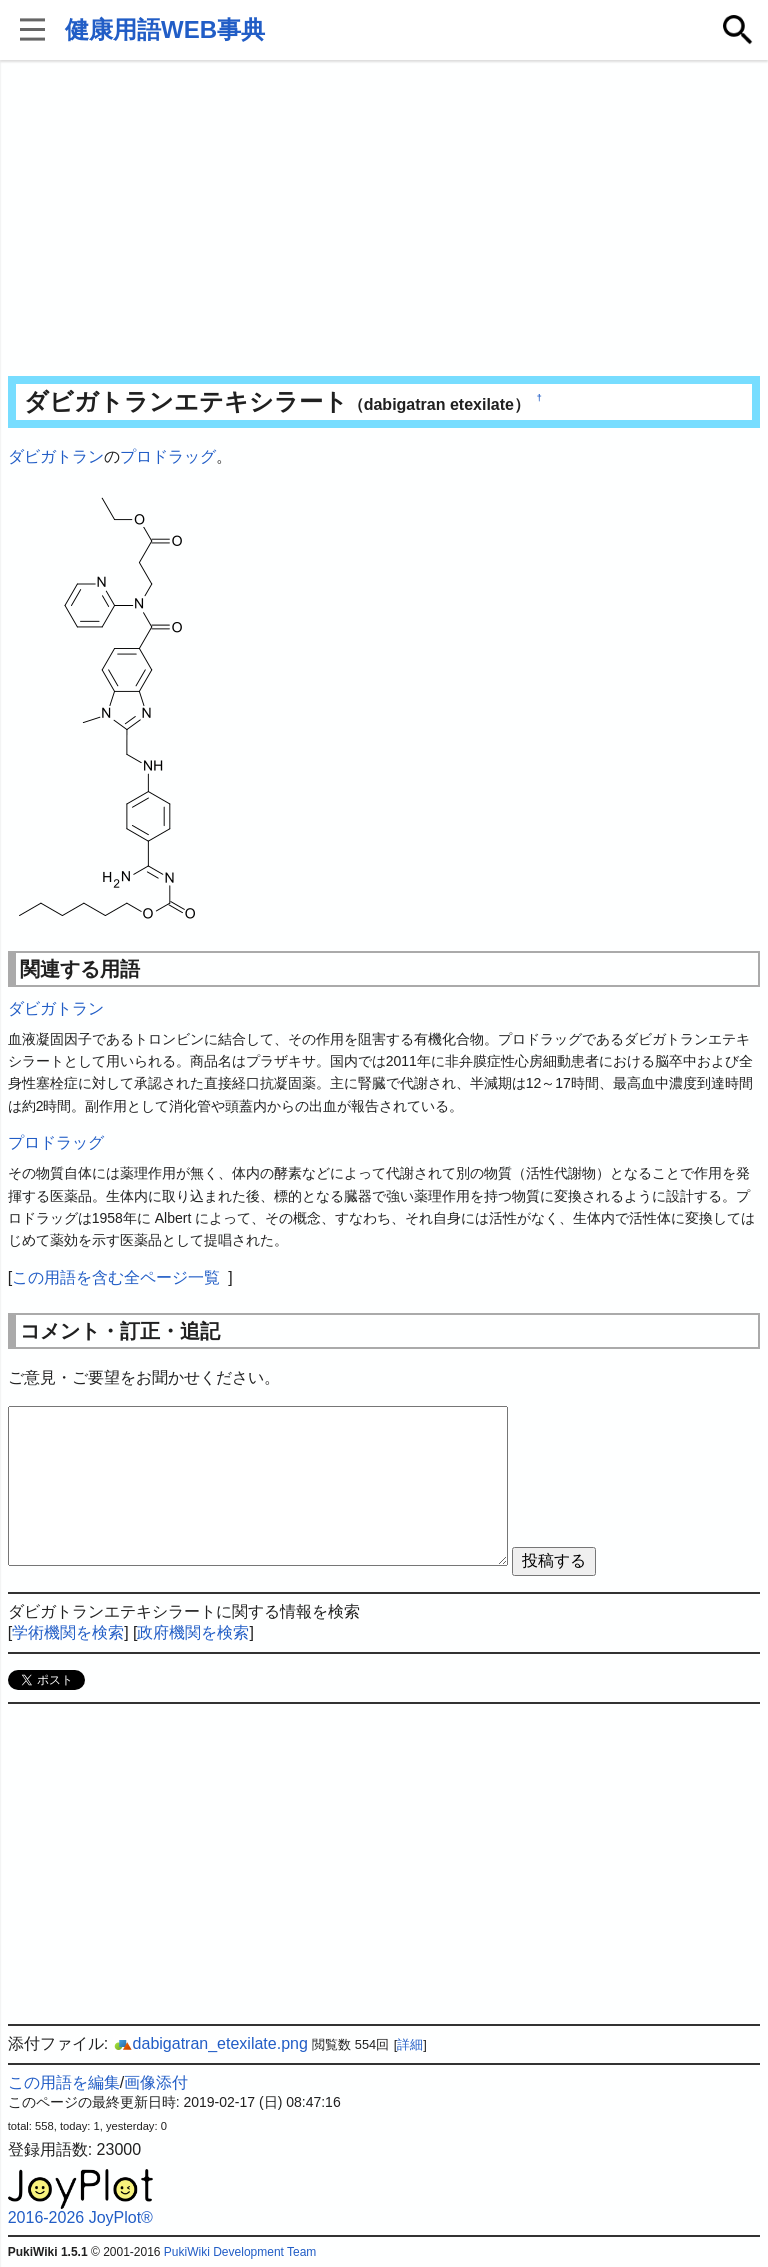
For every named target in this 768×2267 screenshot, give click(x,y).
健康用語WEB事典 (165, 29)
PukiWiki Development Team (240, 2252)
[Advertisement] (384, 220)
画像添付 (156, 2082)
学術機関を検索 (68, 1632)
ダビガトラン (56, 456)
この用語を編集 (64, 2082)
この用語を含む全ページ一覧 (116, 1277)
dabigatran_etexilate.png (210, 2043)
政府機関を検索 (193, 1632)
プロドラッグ (168, 456)
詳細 (410, 2044)
